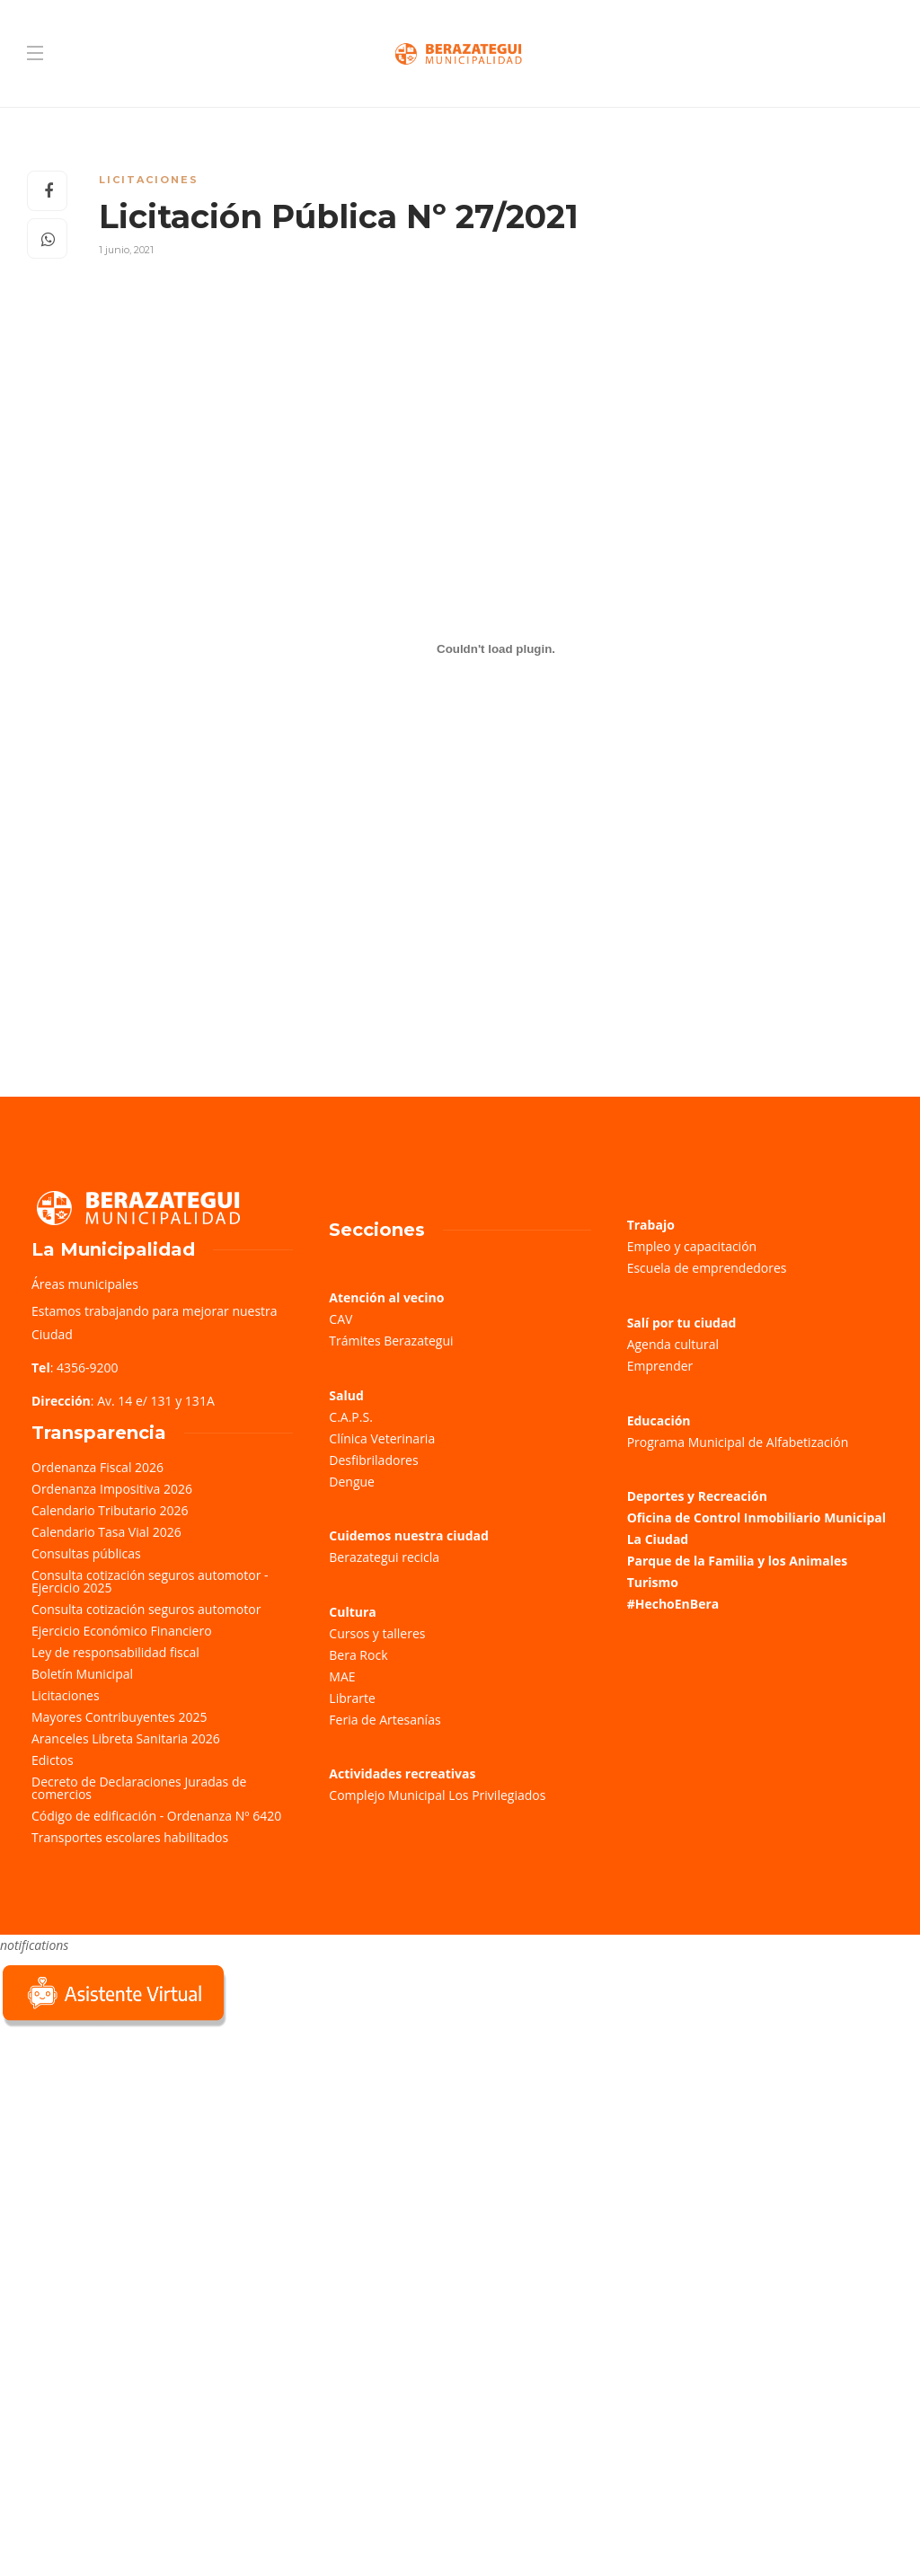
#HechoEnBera (673, 1603)
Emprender (660, 1365)
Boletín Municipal (82, 1673)
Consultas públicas (86, 1553)
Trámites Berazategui (391, 1340)
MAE (342, 1676)
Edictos (52, 1760)
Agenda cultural (673, 1344)
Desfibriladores (373, 1460)
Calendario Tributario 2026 (109, 1510)
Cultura (352, 1611)
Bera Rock (358, 1654)
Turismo (652, 1582)
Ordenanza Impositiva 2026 (111, 1488)
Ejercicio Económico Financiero (121, 1630)
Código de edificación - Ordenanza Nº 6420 (156, 1815)
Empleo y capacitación (692, 1246)
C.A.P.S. (350, 1416)
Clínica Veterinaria (382, 1438)
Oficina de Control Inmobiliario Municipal (756, 1517)
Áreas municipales (84, 1283)
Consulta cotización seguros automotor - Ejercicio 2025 (150, 1581)
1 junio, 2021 (126, 249)
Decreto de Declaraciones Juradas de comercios (138, 1788)
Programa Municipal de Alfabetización (738, 1442)
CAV (340, 1319)
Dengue (352, 1481)
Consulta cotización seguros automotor (146, 1609)
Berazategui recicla (384, 1557)
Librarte (352, 1698)
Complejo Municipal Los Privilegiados (437, 1795)
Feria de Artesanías (384, 1719)
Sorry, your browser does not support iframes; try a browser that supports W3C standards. (135, 2158)
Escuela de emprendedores (707, 1267)
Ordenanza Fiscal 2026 (97, 1467)
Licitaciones (149, 179)
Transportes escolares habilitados (129, 1837)
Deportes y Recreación (697, 1495)
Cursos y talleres (377, 1633)
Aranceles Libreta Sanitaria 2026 (125, 1738)
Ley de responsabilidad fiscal (115, 1652)
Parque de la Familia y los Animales (737, 1560)
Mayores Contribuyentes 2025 (119, 1716)
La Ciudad (658, 1539)
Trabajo (651, 1224)
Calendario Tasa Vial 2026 (106, 1531)
